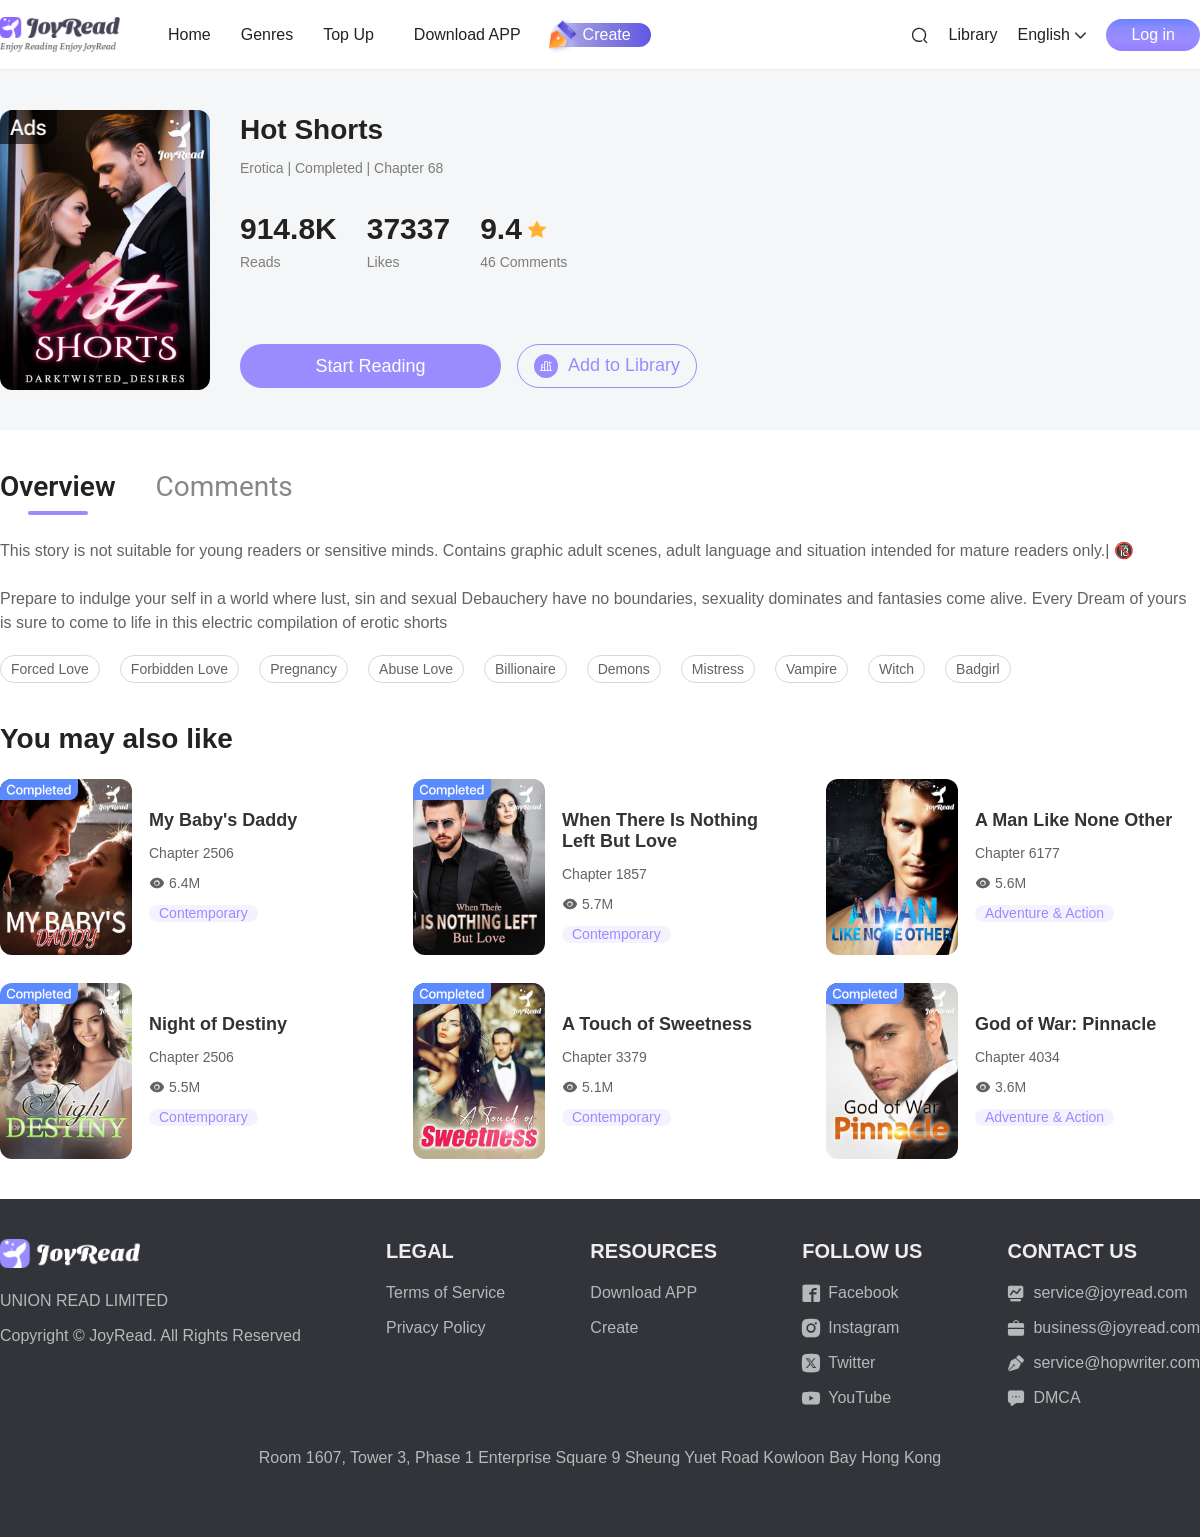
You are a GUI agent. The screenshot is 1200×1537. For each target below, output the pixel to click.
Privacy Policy (436, 1327)
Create (591, 35)
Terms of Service (445, 1292)
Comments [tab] (224, 486)
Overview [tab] (58, 486)
